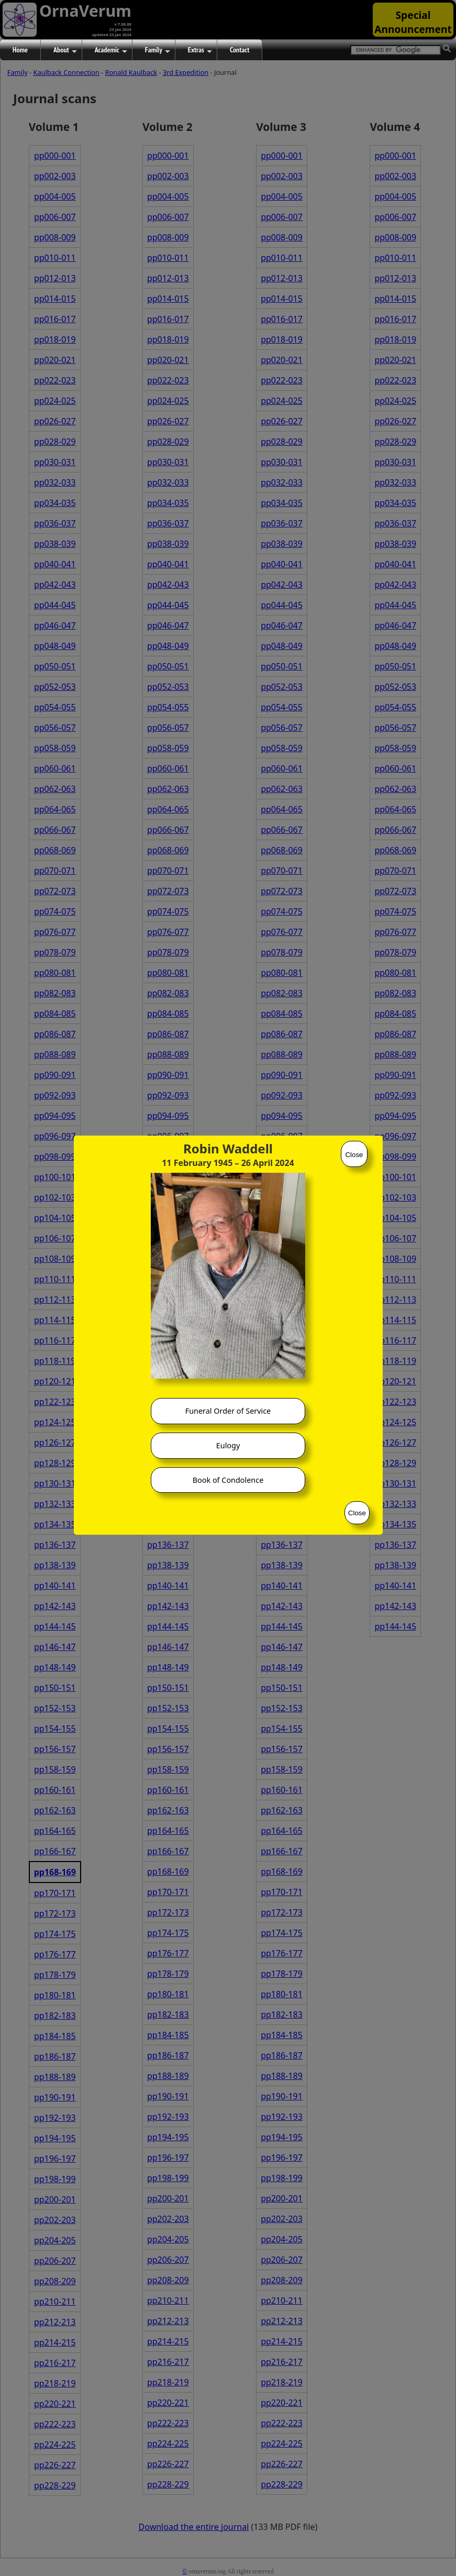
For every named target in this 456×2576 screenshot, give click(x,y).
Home (20, 49)
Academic (111, 50)
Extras (200, 50)
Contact (239, 49)
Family (157, 50)
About (65, 50)
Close (354, 1155)
